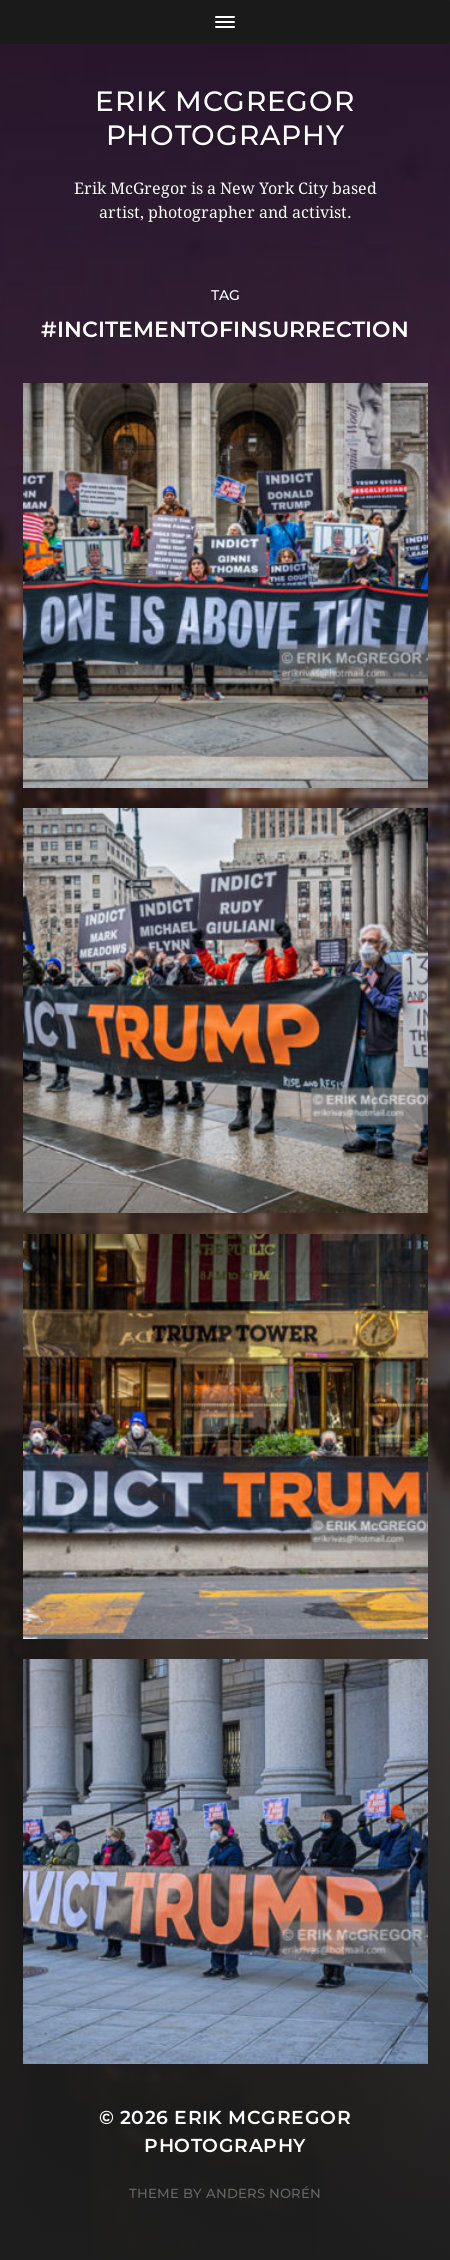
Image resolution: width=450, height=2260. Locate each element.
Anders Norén (263, 2193)
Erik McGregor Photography (224, 118)
